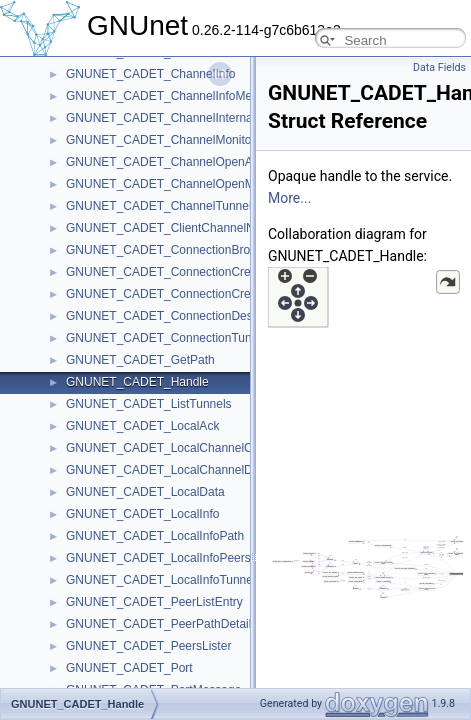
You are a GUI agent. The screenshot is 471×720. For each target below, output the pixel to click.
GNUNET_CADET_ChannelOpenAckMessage (189, 162)
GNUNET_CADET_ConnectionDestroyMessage (193, 316)
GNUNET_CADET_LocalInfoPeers (158, 558)
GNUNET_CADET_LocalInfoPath (155, 536)
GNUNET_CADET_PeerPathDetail (158, 624)
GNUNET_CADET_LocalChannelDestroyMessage (200, 470)
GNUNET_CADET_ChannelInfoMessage (175, 96)
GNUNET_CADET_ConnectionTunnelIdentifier (190, 338)
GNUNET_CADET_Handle (137, 382)
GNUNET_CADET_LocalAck (142, 426)
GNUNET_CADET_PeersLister (148, 646)
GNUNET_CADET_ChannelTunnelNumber (180, 206)
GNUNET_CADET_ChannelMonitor (160, 140)
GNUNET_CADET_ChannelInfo (150, 74)
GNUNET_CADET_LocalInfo (142, 514)
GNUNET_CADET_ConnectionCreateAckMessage (201, 272)
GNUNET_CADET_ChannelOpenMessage (179, 184)
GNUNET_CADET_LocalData (145, 492)
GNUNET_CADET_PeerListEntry (154, 602)
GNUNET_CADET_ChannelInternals (163, 118)
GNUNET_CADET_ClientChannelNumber (177, 228)
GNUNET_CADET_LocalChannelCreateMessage (197, 448)
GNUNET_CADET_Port (129, 668)
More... (289, 198)
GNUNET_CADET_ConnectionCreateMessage (191, 294)
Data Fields (439, 67)
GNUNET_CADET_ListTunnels (149, 404)
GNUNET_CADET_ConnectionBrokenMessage (192, 250)
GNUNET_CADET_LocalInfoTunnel (161, 580)
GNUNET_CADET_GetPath (140, 360)
